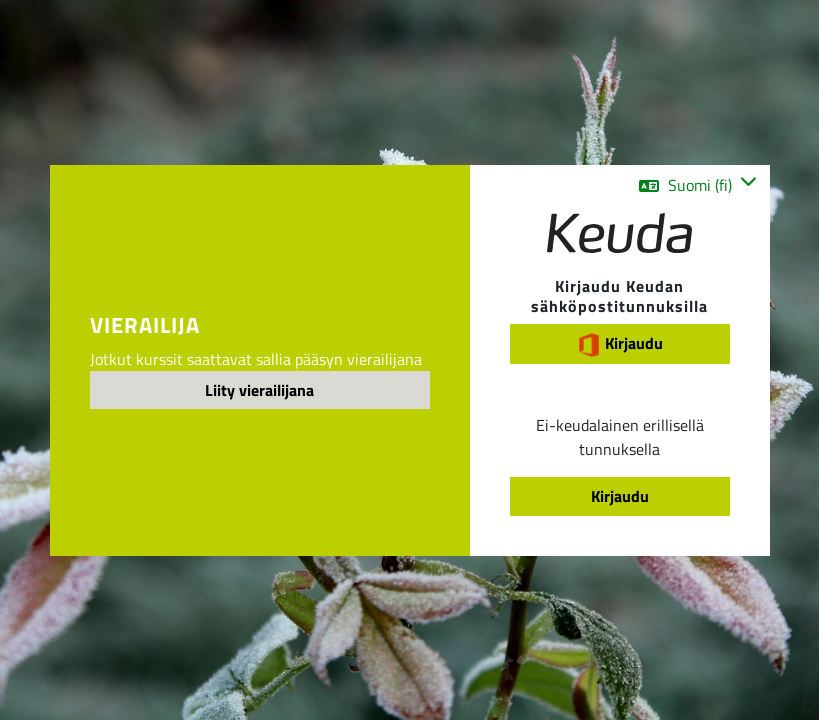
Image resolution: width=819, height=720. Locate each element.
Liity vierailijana (259, 390)
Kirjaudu (620, 344)
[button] (697, 185)
